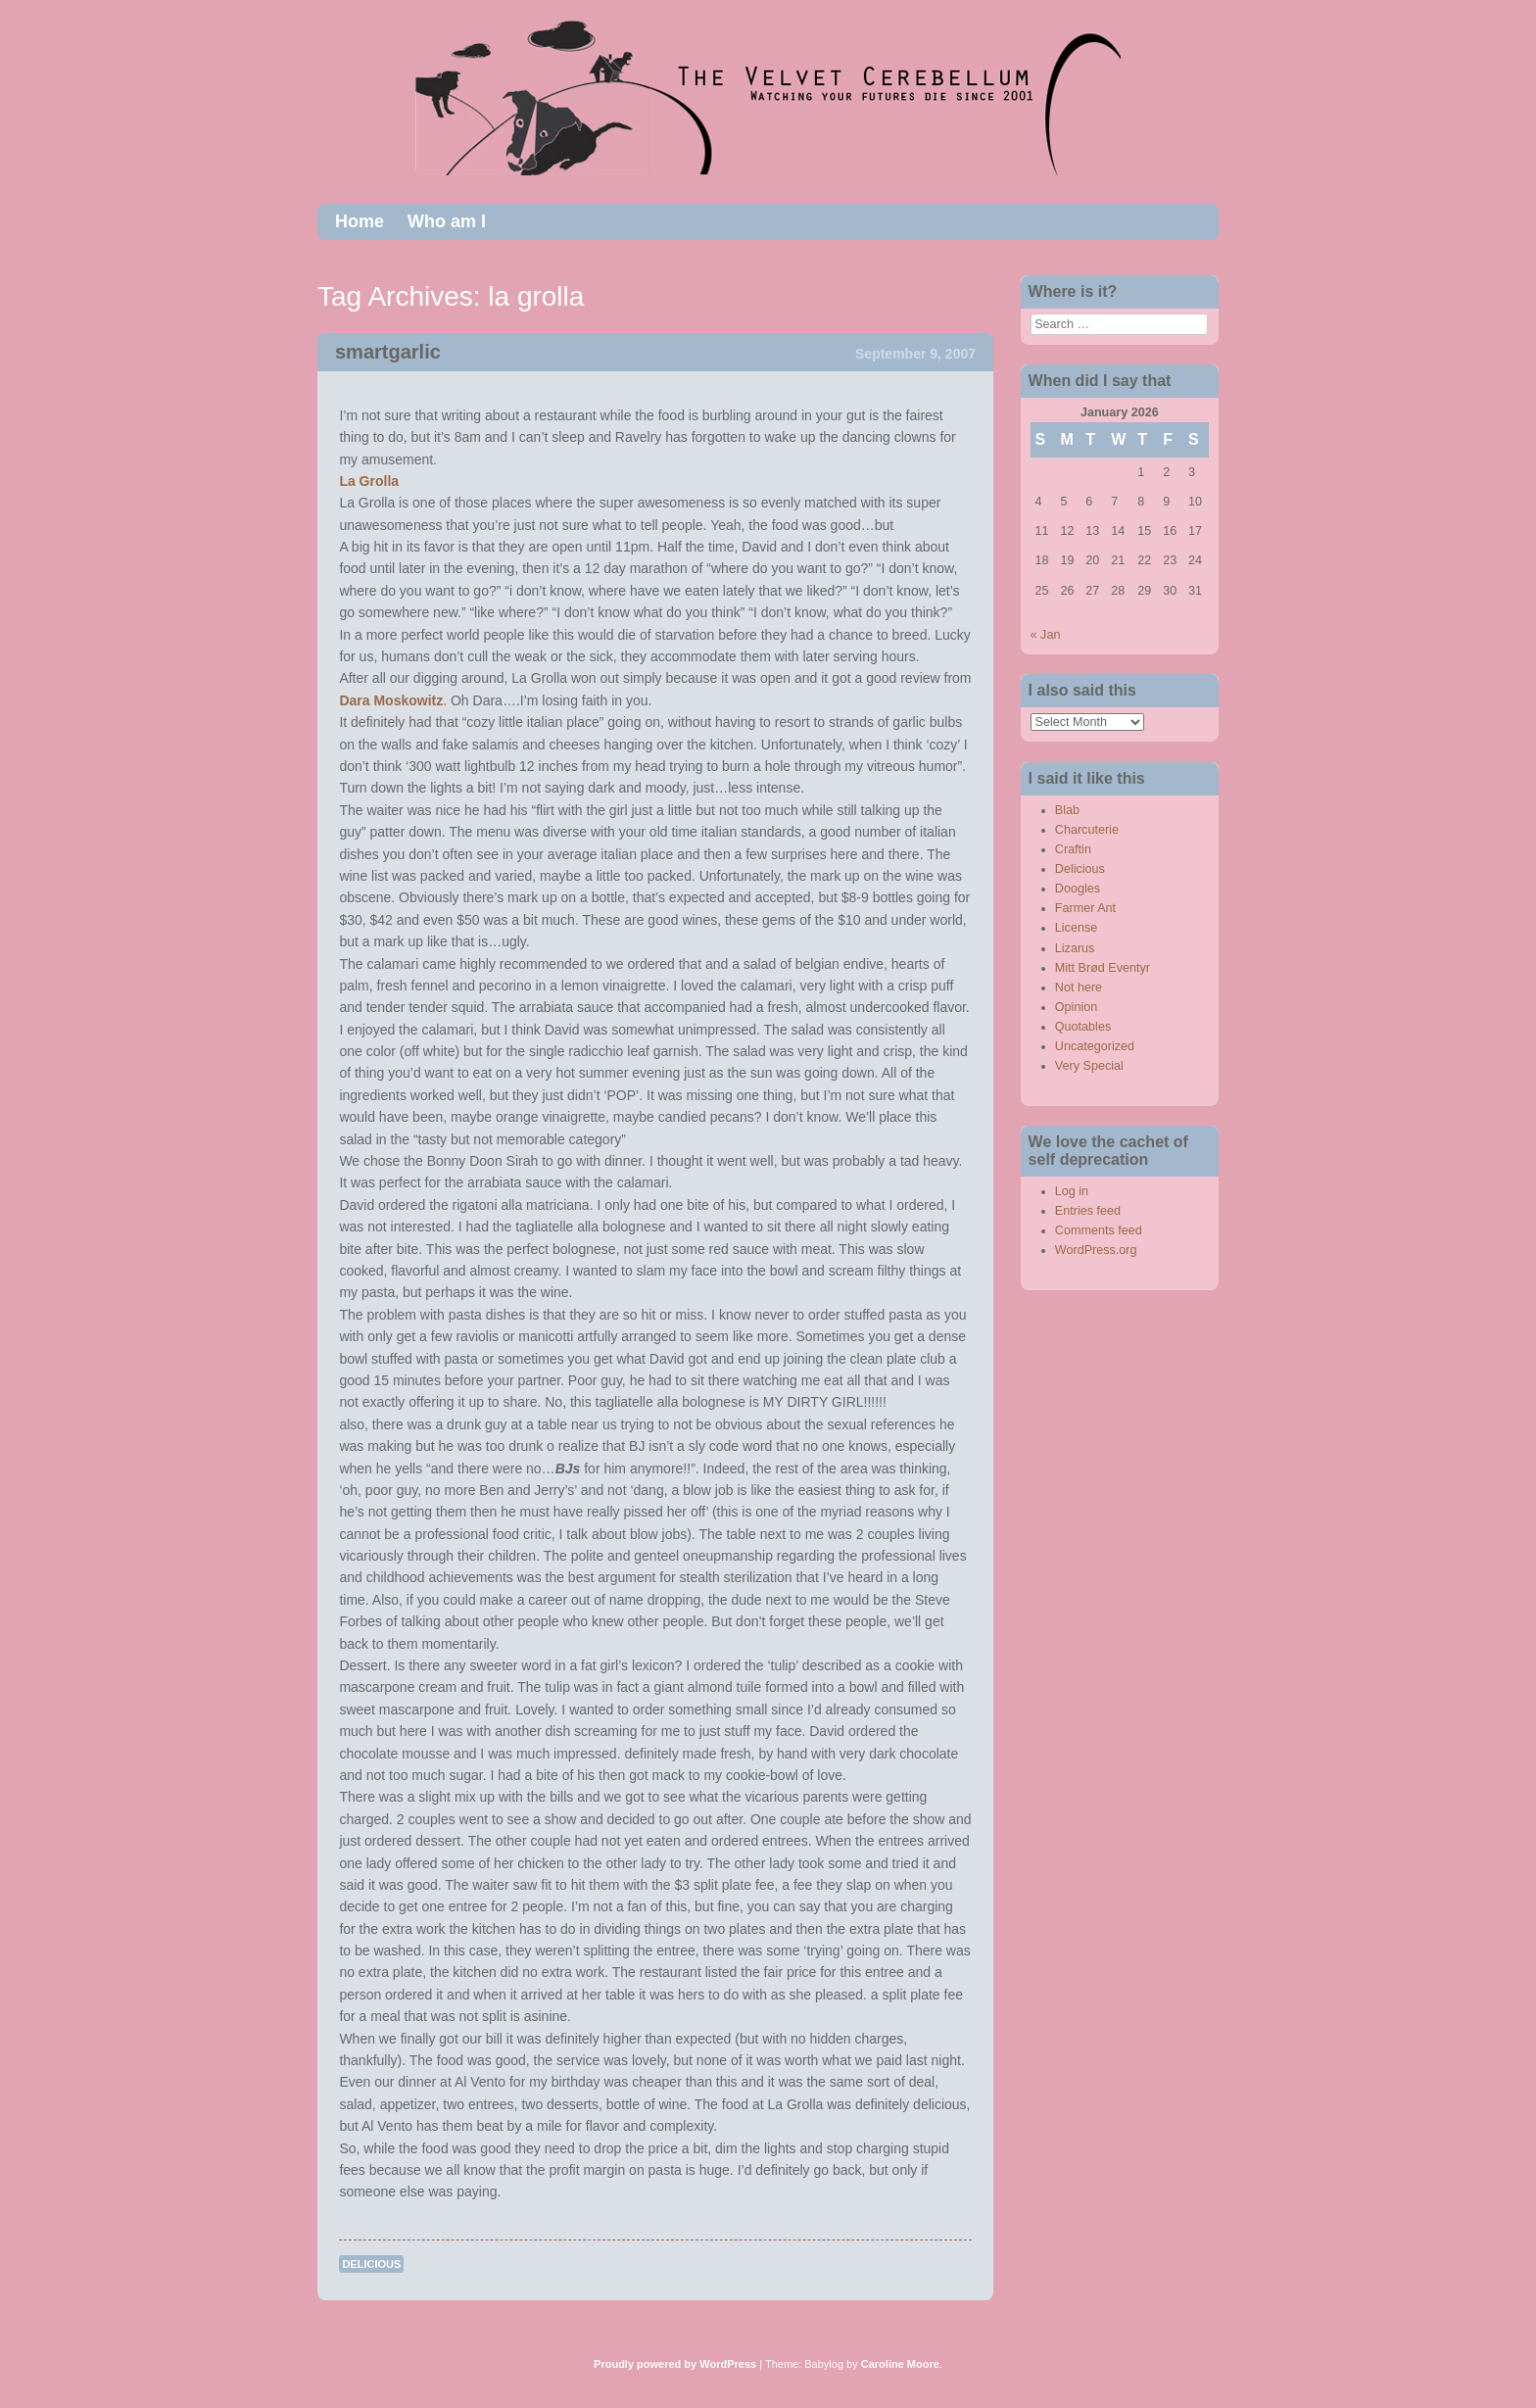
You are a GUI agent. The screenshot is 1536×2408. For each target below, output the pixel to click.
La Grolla (369, 481)
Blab (1067, 810)
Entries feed (1088, 1211)
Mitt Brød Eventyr (1102, 968)
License (1076, 928)
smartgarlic (388, 351)
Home (359, 221)
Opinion (1076, 1007)
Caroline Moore (900, 2364)
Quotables (1083, 1027)
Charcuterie (1087, 830)
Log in (1071, 1191)
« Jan (1046, 635)
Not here (1078, 987)
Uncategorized (1094, 1046)
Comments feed (1098, 1230)
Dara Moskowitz (391, 700)
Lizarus (1075, 948)
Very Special (1089, 1066)
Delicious (371, 2264)
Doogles (1077, 888)
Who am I (447, 221)
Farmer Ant (1085, 908)
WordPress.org (1096, 1250)
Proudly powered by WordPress (675, 2364)
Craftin (1073, 849)
